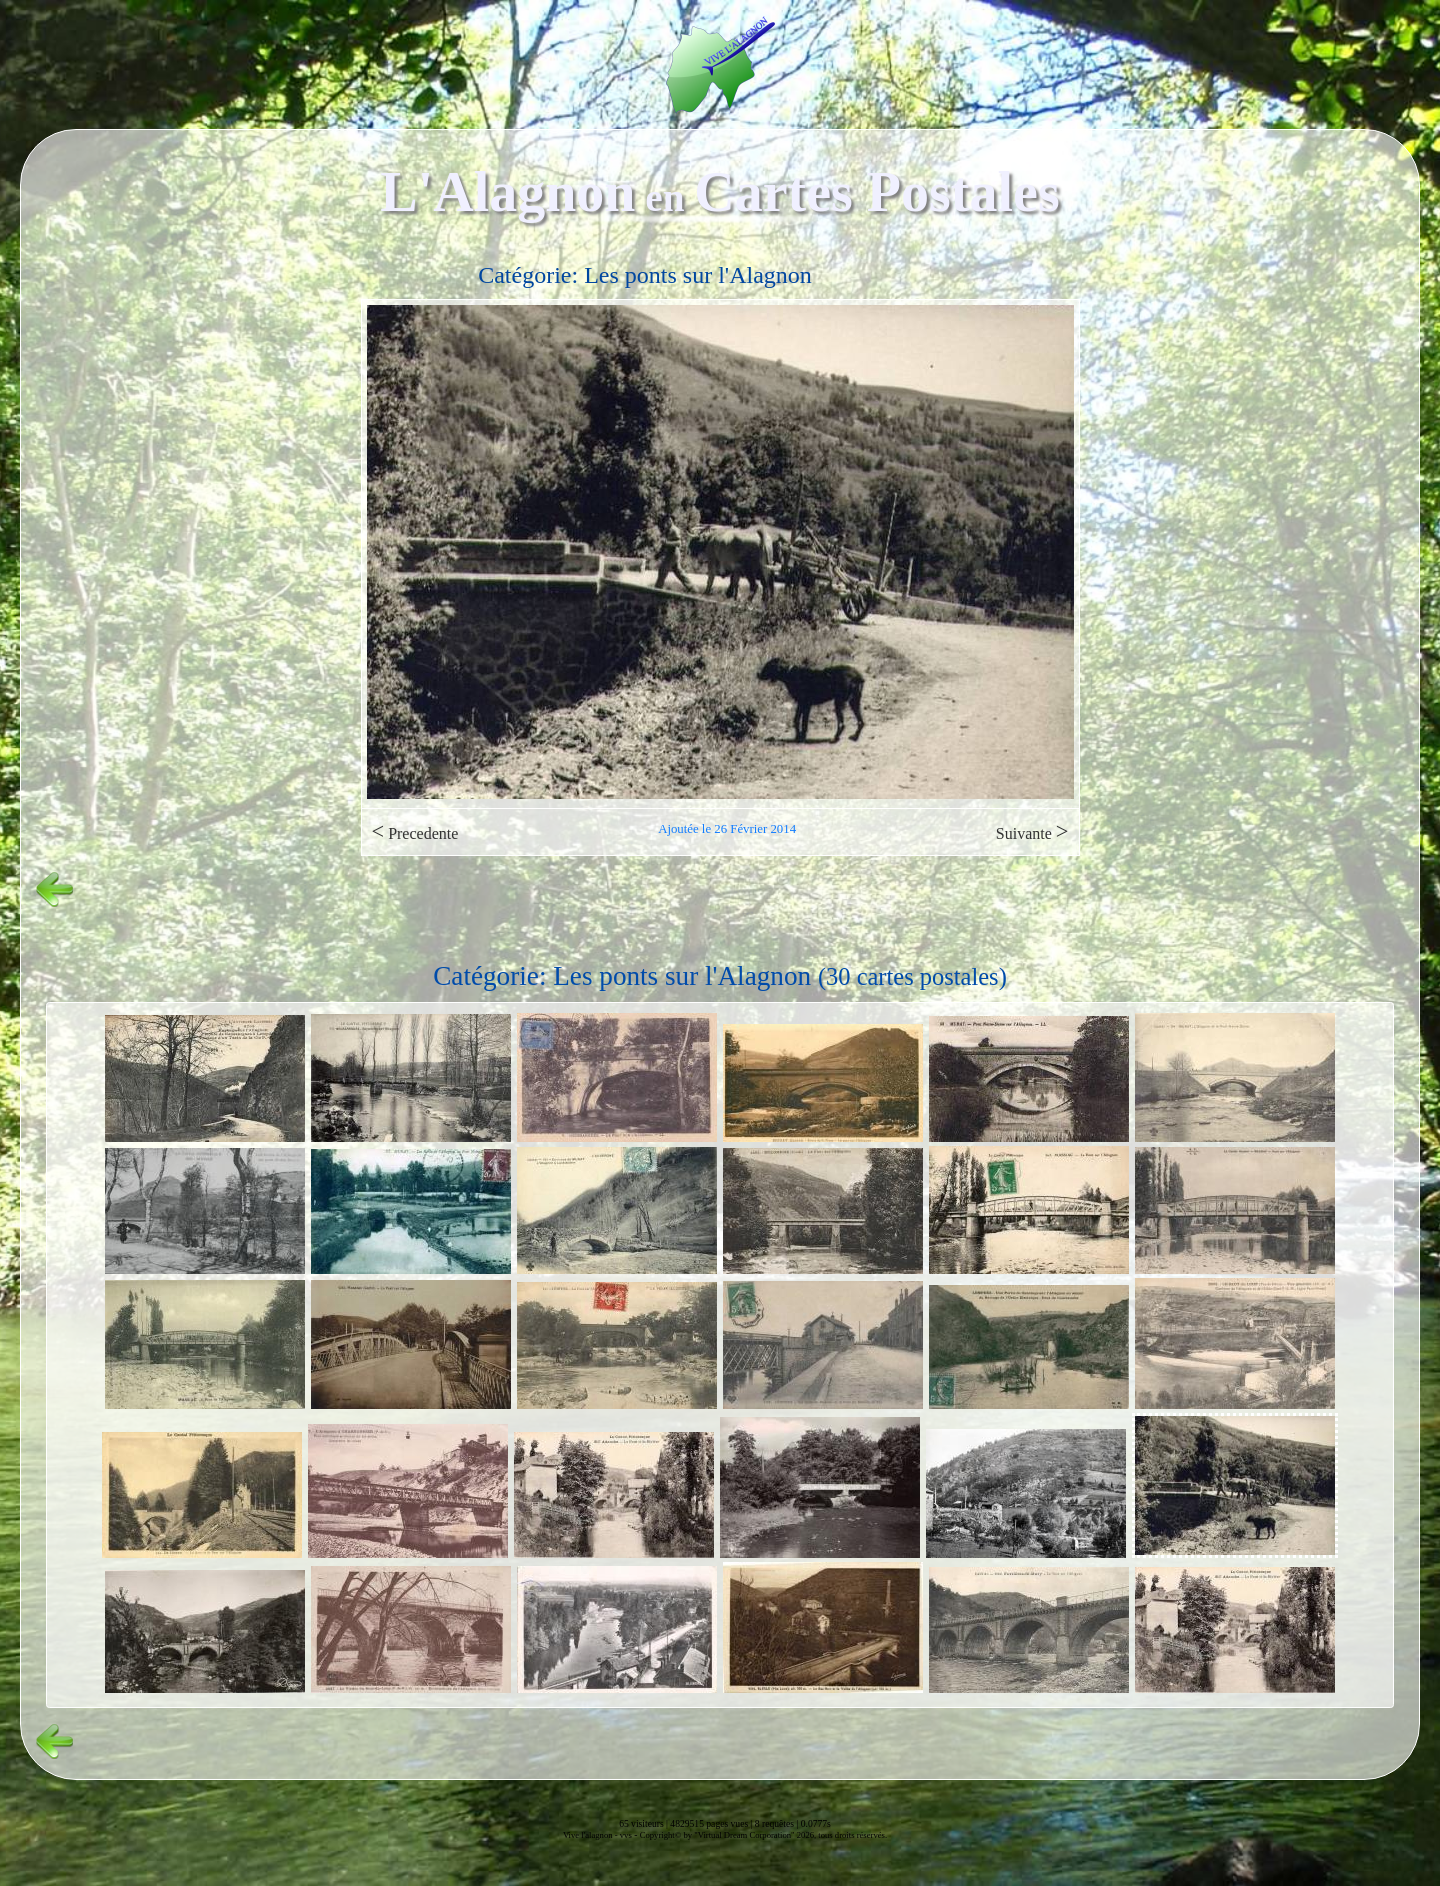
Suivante (1032, 831)
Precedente (415, 831)
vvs (626, 1835)
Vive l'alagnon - (591, 1835)
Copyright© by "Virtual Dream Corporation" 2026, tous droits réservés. (763, 1835)
